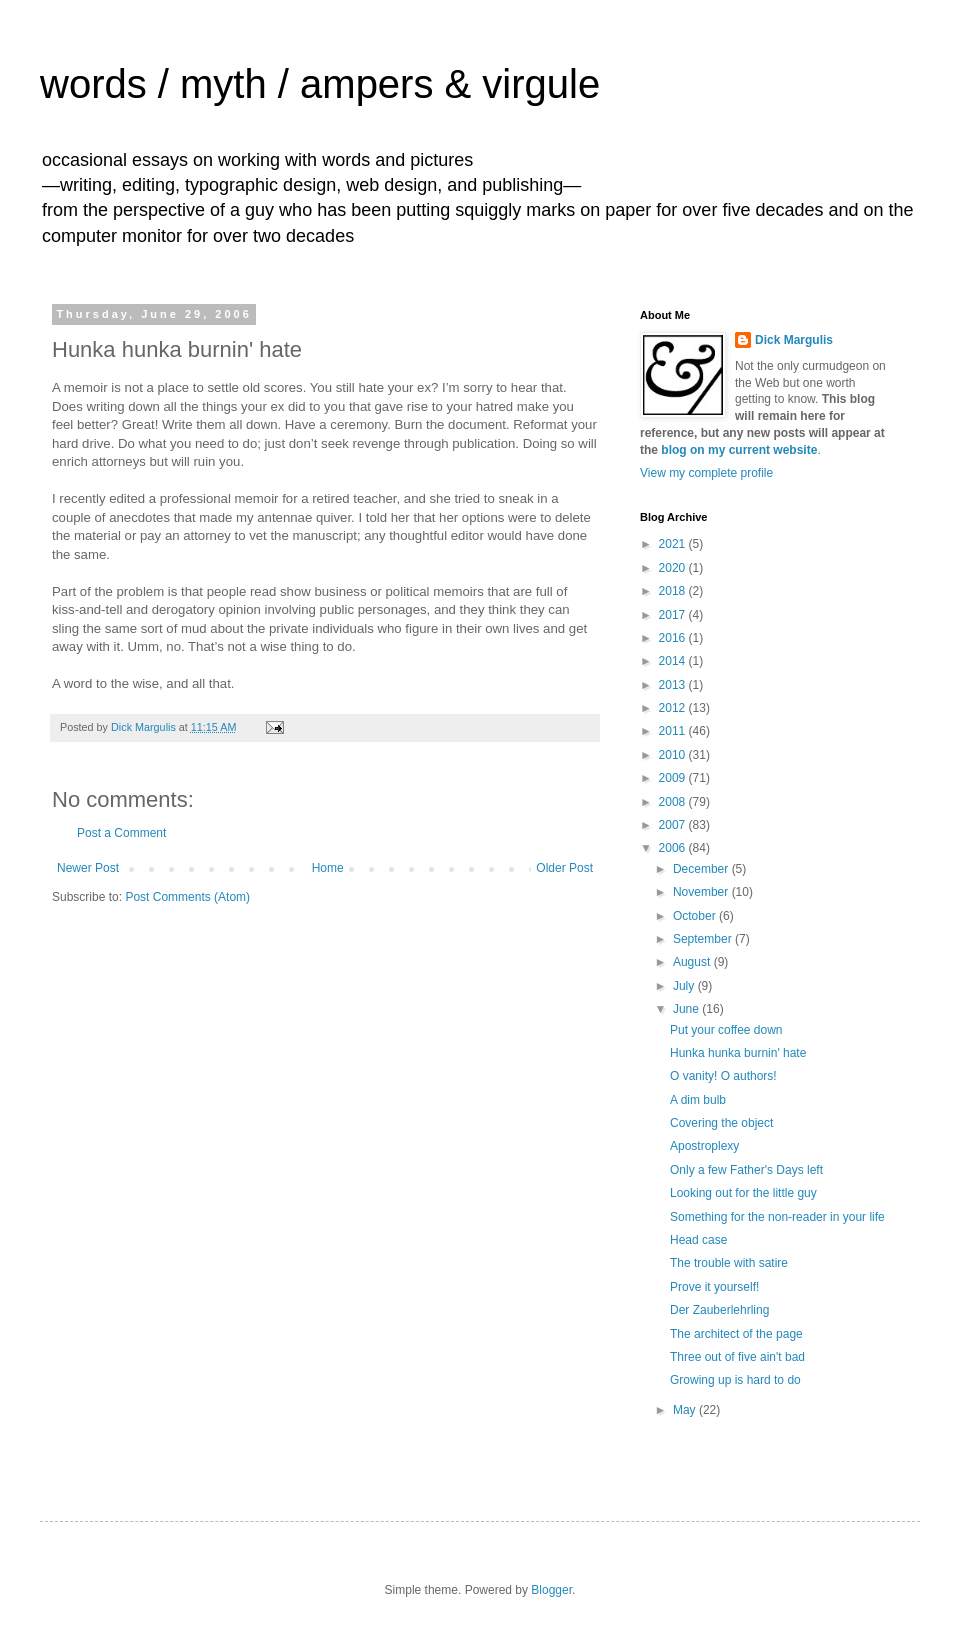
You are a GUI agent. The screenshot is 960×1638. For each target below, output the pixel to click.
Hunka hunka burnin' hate (738, 1053)
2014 (674, 661)
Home (328, 868)
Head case (698, 1240)
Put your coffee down (726, 1030)
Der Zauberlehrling (719, 1310)
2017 (674, 615)
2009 (674, 778)
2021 (674, 544)
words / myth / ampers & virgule (320, 84)
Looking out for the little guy (743, 1193)
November (702, 892)
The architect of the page (736, 1334)
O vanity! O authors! (723, 1076)
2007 (674, 825)
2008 (674, 802)
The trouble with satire (729, 1263)
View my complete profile (706, 473)
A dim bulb (698, 1100)
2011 (674, 731)
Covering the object (721, 1123)
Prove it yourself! (714, 1287)
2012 (674, 708)
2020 (674, 568)
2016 (674, 638)
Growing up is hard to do (735, 1380)
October (696, 916)
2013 (674, 685)
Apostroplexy (704, 1146)
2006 (674, 848)
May (686, 1410)
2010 (674, 755)
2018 (674, 591)
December (702, 869)
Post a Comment (121, 833)
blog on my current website (739, 450)
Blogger (551, 1590)
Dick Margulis (794, 340)
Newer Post (88, 868)
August (693, 962)
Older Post (564, 868)
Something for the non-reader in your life (777, 1217)
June (687, 1009)
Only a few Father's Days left (746, 1170)
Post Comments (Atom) (187, 897)
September (704, 939)
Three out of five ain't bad (737, 1357)
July (685, 986)
